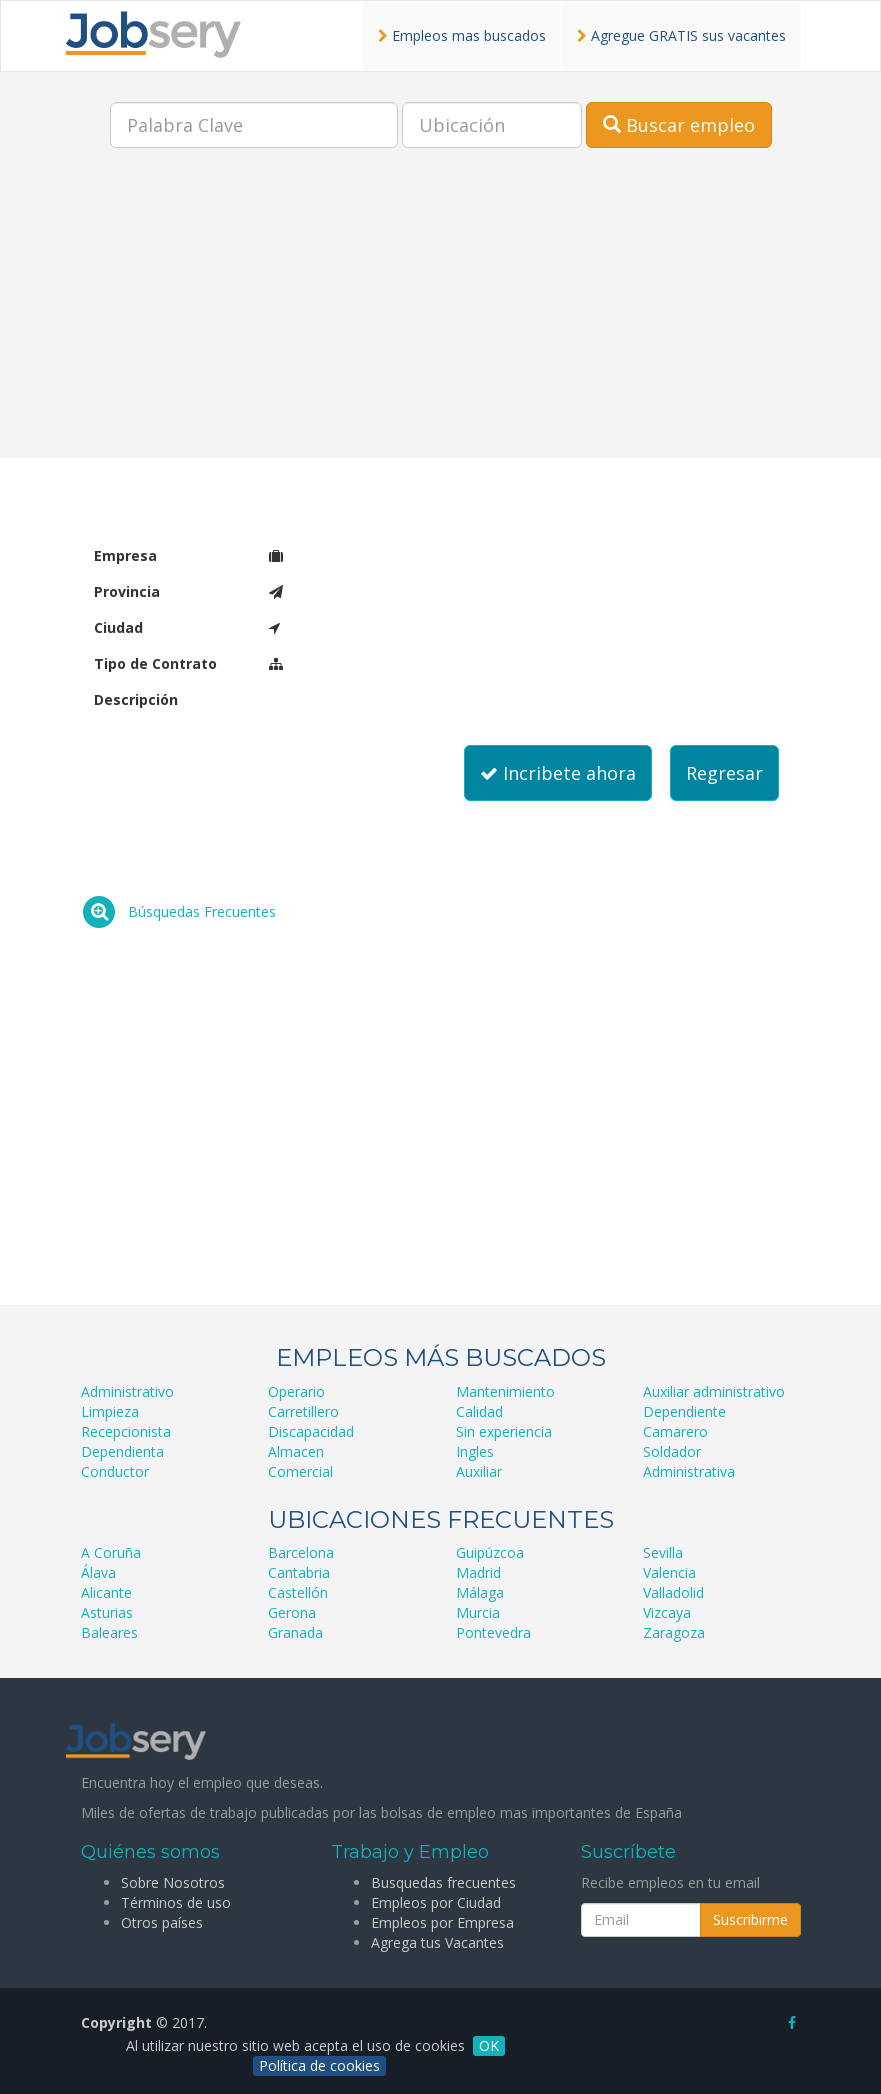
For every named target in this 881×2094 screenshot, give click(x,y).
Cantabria (299, 1572)
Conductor (115, 1471)
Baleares (109, 1632)
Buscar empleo (679, 125)
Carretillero (303, 1411)
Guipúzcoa (490, 1552)
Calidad (479, 1411)
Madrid (478, 1572)
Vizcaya (667, 1612)
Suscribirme (750, 1919)
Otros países (162, 1922)
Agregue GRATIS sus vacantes (681, 35)
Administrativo (127, 1391)
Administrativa (689, 1471)
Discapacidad (311, 1431)
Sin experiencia (504, 1431)
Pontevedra (493, 1632)
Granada (295, 1632)
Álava (98, 1572)
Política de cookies (319, 2065)
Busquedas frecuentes (443, 1882)
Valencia (669, 1572)
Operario (296, 1391)
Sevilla (663, 1552)
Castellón (298, 1592)
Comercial (300, 1471)
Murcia (478, 1612)
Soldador (672, 1451)
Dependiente (684, 1411)
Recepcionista (126, 1431)
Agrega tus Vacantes (437, 1942)
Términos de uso (176, 1902)
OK (489, 2045)
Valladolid (673, 1592)
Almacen (296, 1451)
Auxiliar (479, 1471)
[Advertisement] (440, 318)
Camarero (675, 1431)
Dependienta (122, 1451)
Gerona (292, 1612)
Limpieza (110, 1411)
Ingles (475, 1451)
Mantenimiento (505, 1391)
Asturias (107, 1612)
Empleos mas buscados (462, 35)
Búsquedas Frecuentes (202, 911)
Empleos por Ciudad (436, 1902)
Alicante (106, 1592)
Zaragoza (674, 1632)
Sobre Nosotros (173, 1882)
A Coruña (111, 1552)
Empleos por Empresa (442, 1922)
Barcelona (301, 1552)
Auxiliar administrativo (714, 1391)
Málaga (480, 1592)
